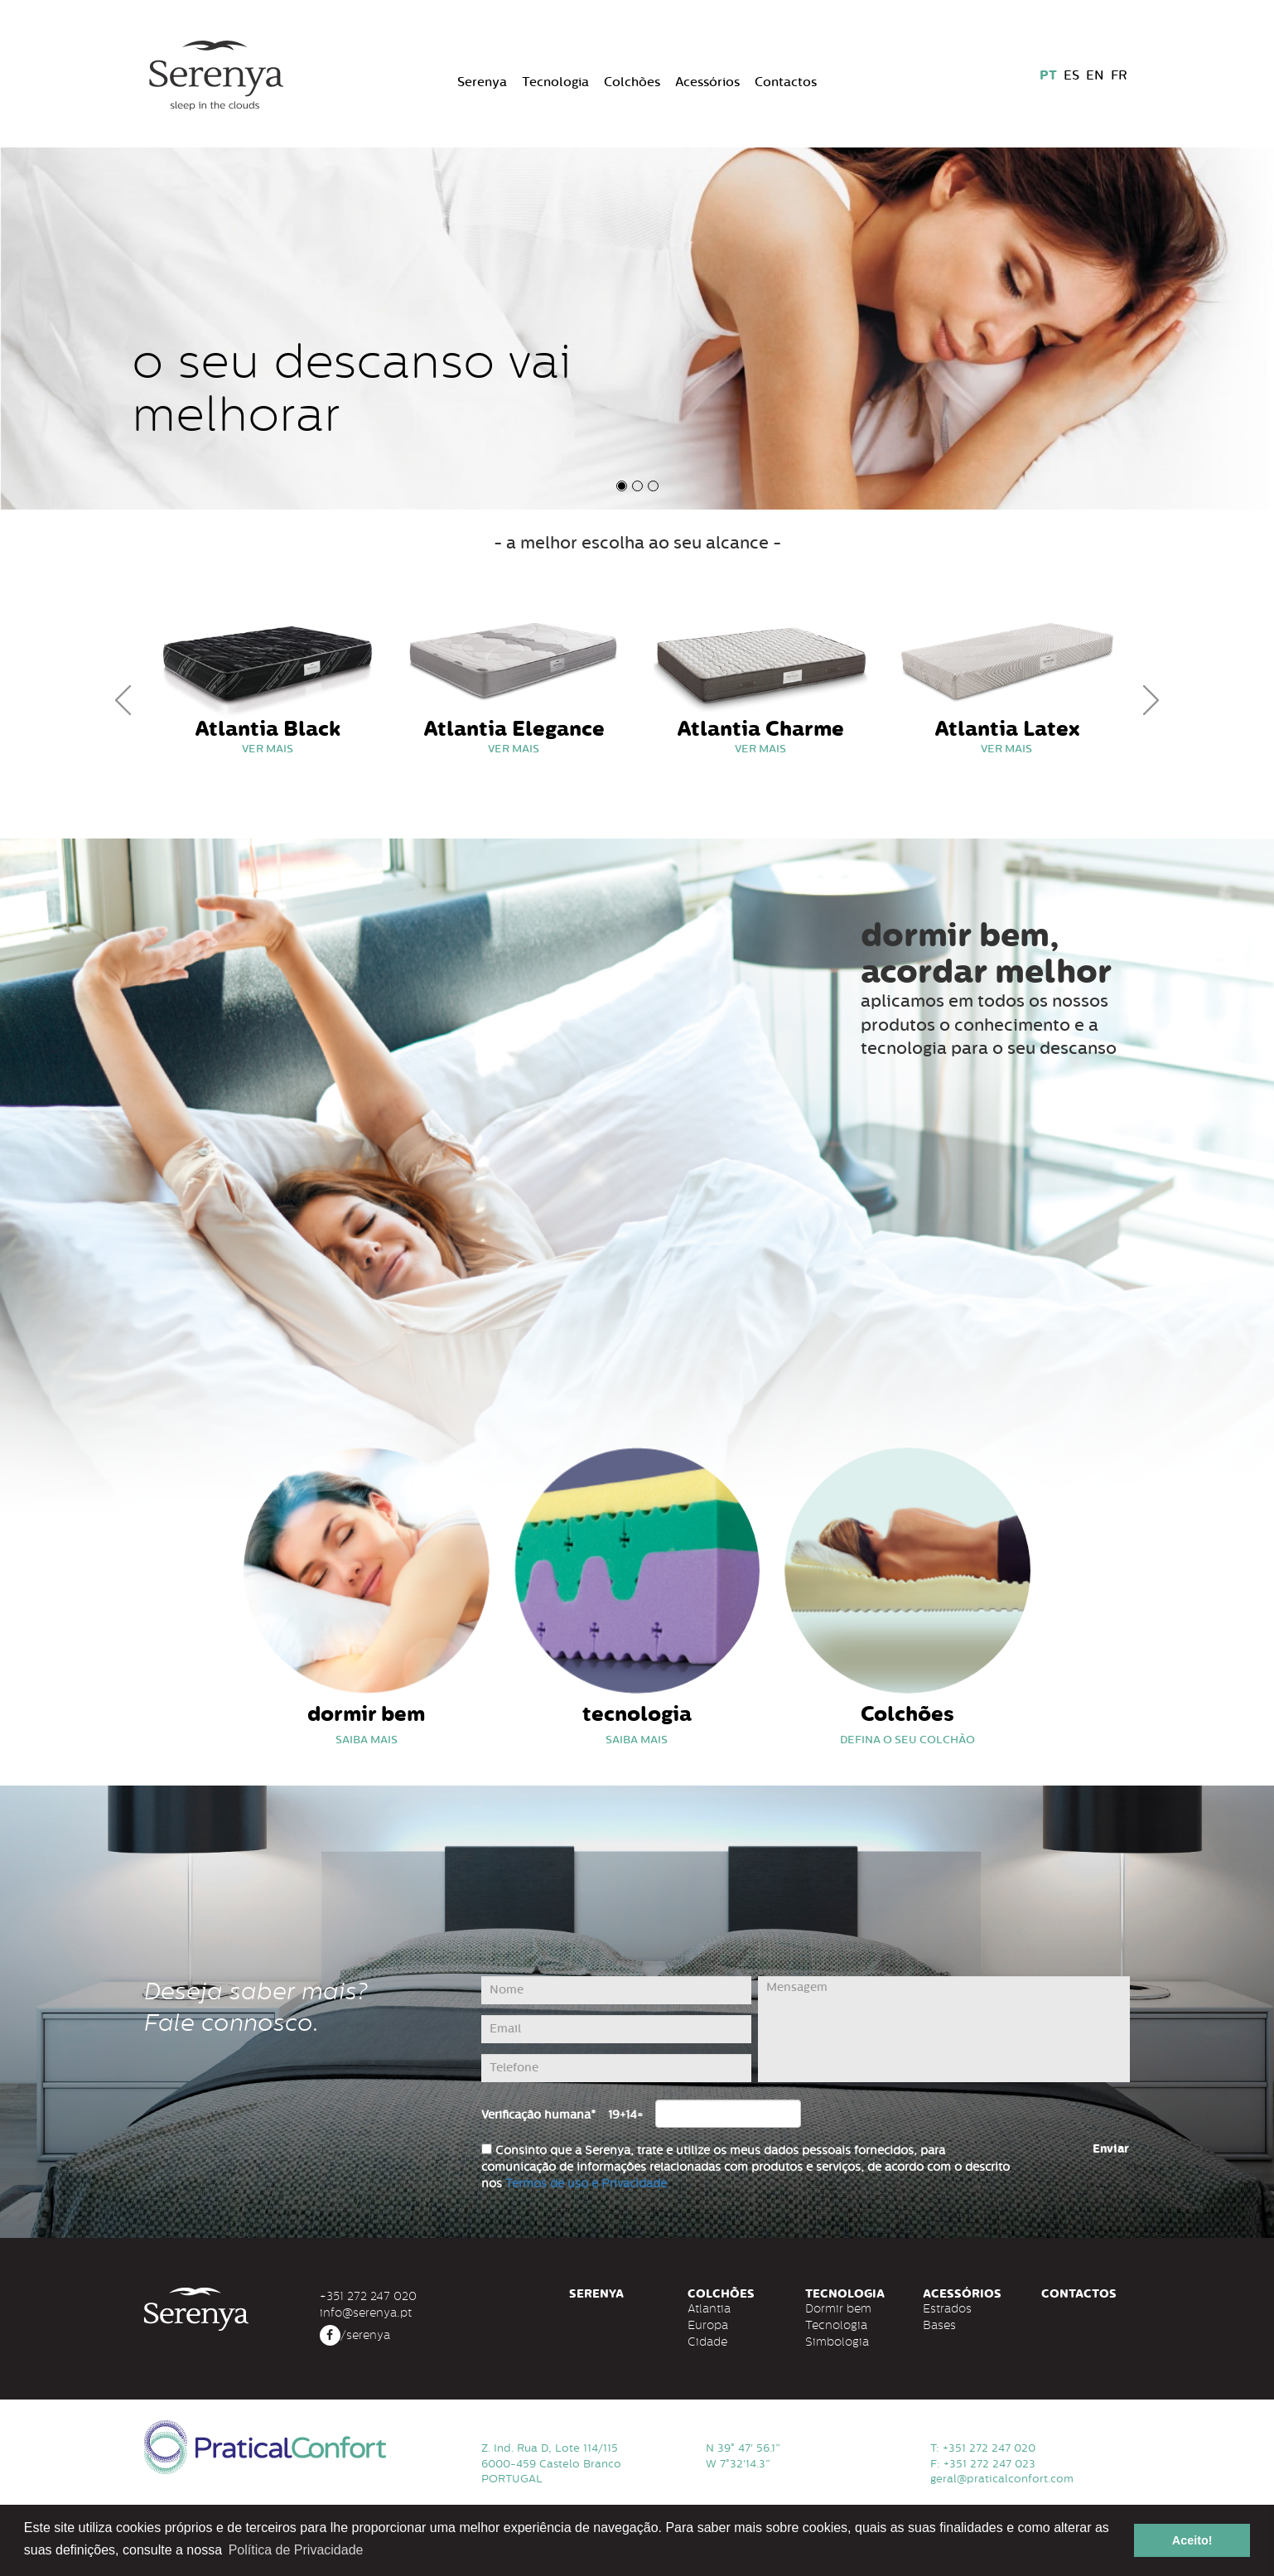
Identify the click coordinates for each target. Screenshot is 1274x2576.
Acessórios (707, 82)
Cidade (707, 2341)
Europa (708, 2325)
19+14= (625, 2115)
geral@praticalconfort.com (1002, 2478)
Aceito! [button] (1192, 2540)
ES (1071, 75)
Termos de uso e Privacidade (586, 2184)
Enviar (1111, 2149)
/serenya (355, 2335)
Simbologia (837, 2341)
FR (1119, 75)
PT (1048, 75)
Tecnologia (555, 82)
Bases (939, 2325)
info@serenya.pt (366, 2312)
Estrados (947, 2308)
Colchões (632, 82)
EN (1095, 75)
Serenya (482, 82)
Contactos (786, 82)
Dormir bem (838, 2308)
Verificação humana (538, 2115)
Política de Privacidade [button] (296, 2550)
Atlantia (709, 2308)
